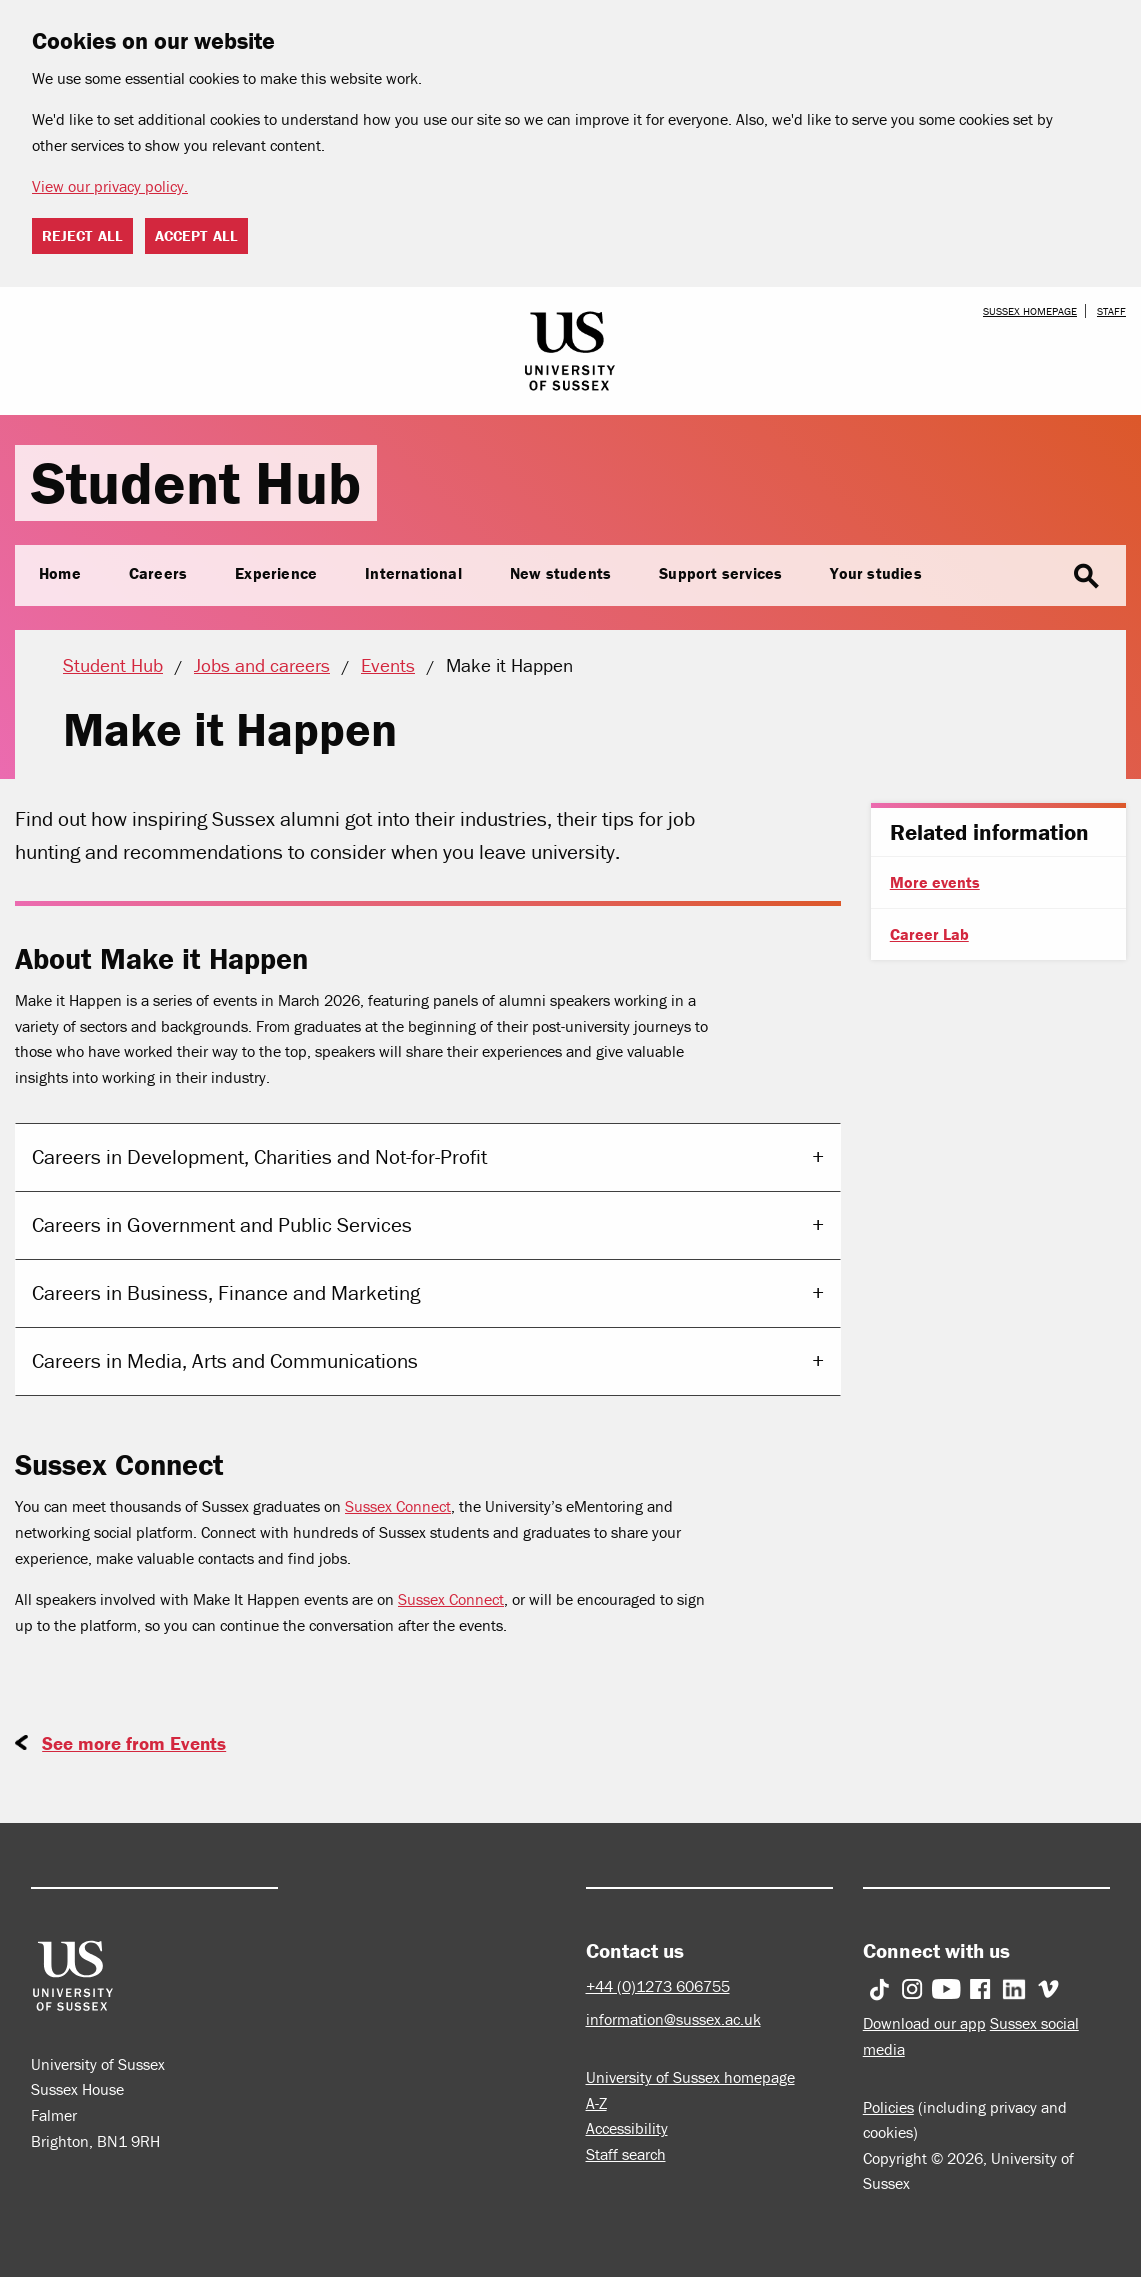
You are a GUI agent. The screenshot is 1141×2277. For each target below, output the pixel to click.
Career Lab (929, 934)
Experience (276, 573)
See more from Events (134, 1743)
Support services (720, 573)
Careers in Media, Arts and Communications (225, 1361)
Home (60, 573)
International (413, 573)
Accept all (196, 235)
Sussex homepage (1030, 311)
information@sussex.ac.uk (673, 2019)
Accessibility (627, 2128)
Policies (888, 2107)
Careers (158, 573)
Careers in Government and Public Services (222, 1225)
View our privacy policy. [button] (110, 186)
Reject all (82, 235)
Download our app (924, 2023)
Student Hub (196, 482)
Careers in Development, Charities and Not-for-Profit (259, 1157)
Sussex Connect (398, 1506)
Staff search (626, 2154)
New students (560, 573)
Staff (1111, 311)
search (1086, 577)
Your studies (875, 573)
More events (935, 882)
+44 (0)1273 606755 (658, 1986)
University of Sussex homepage (690, 2077)
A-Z (596, 2103)
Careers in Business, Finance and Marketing (226, 1293)
